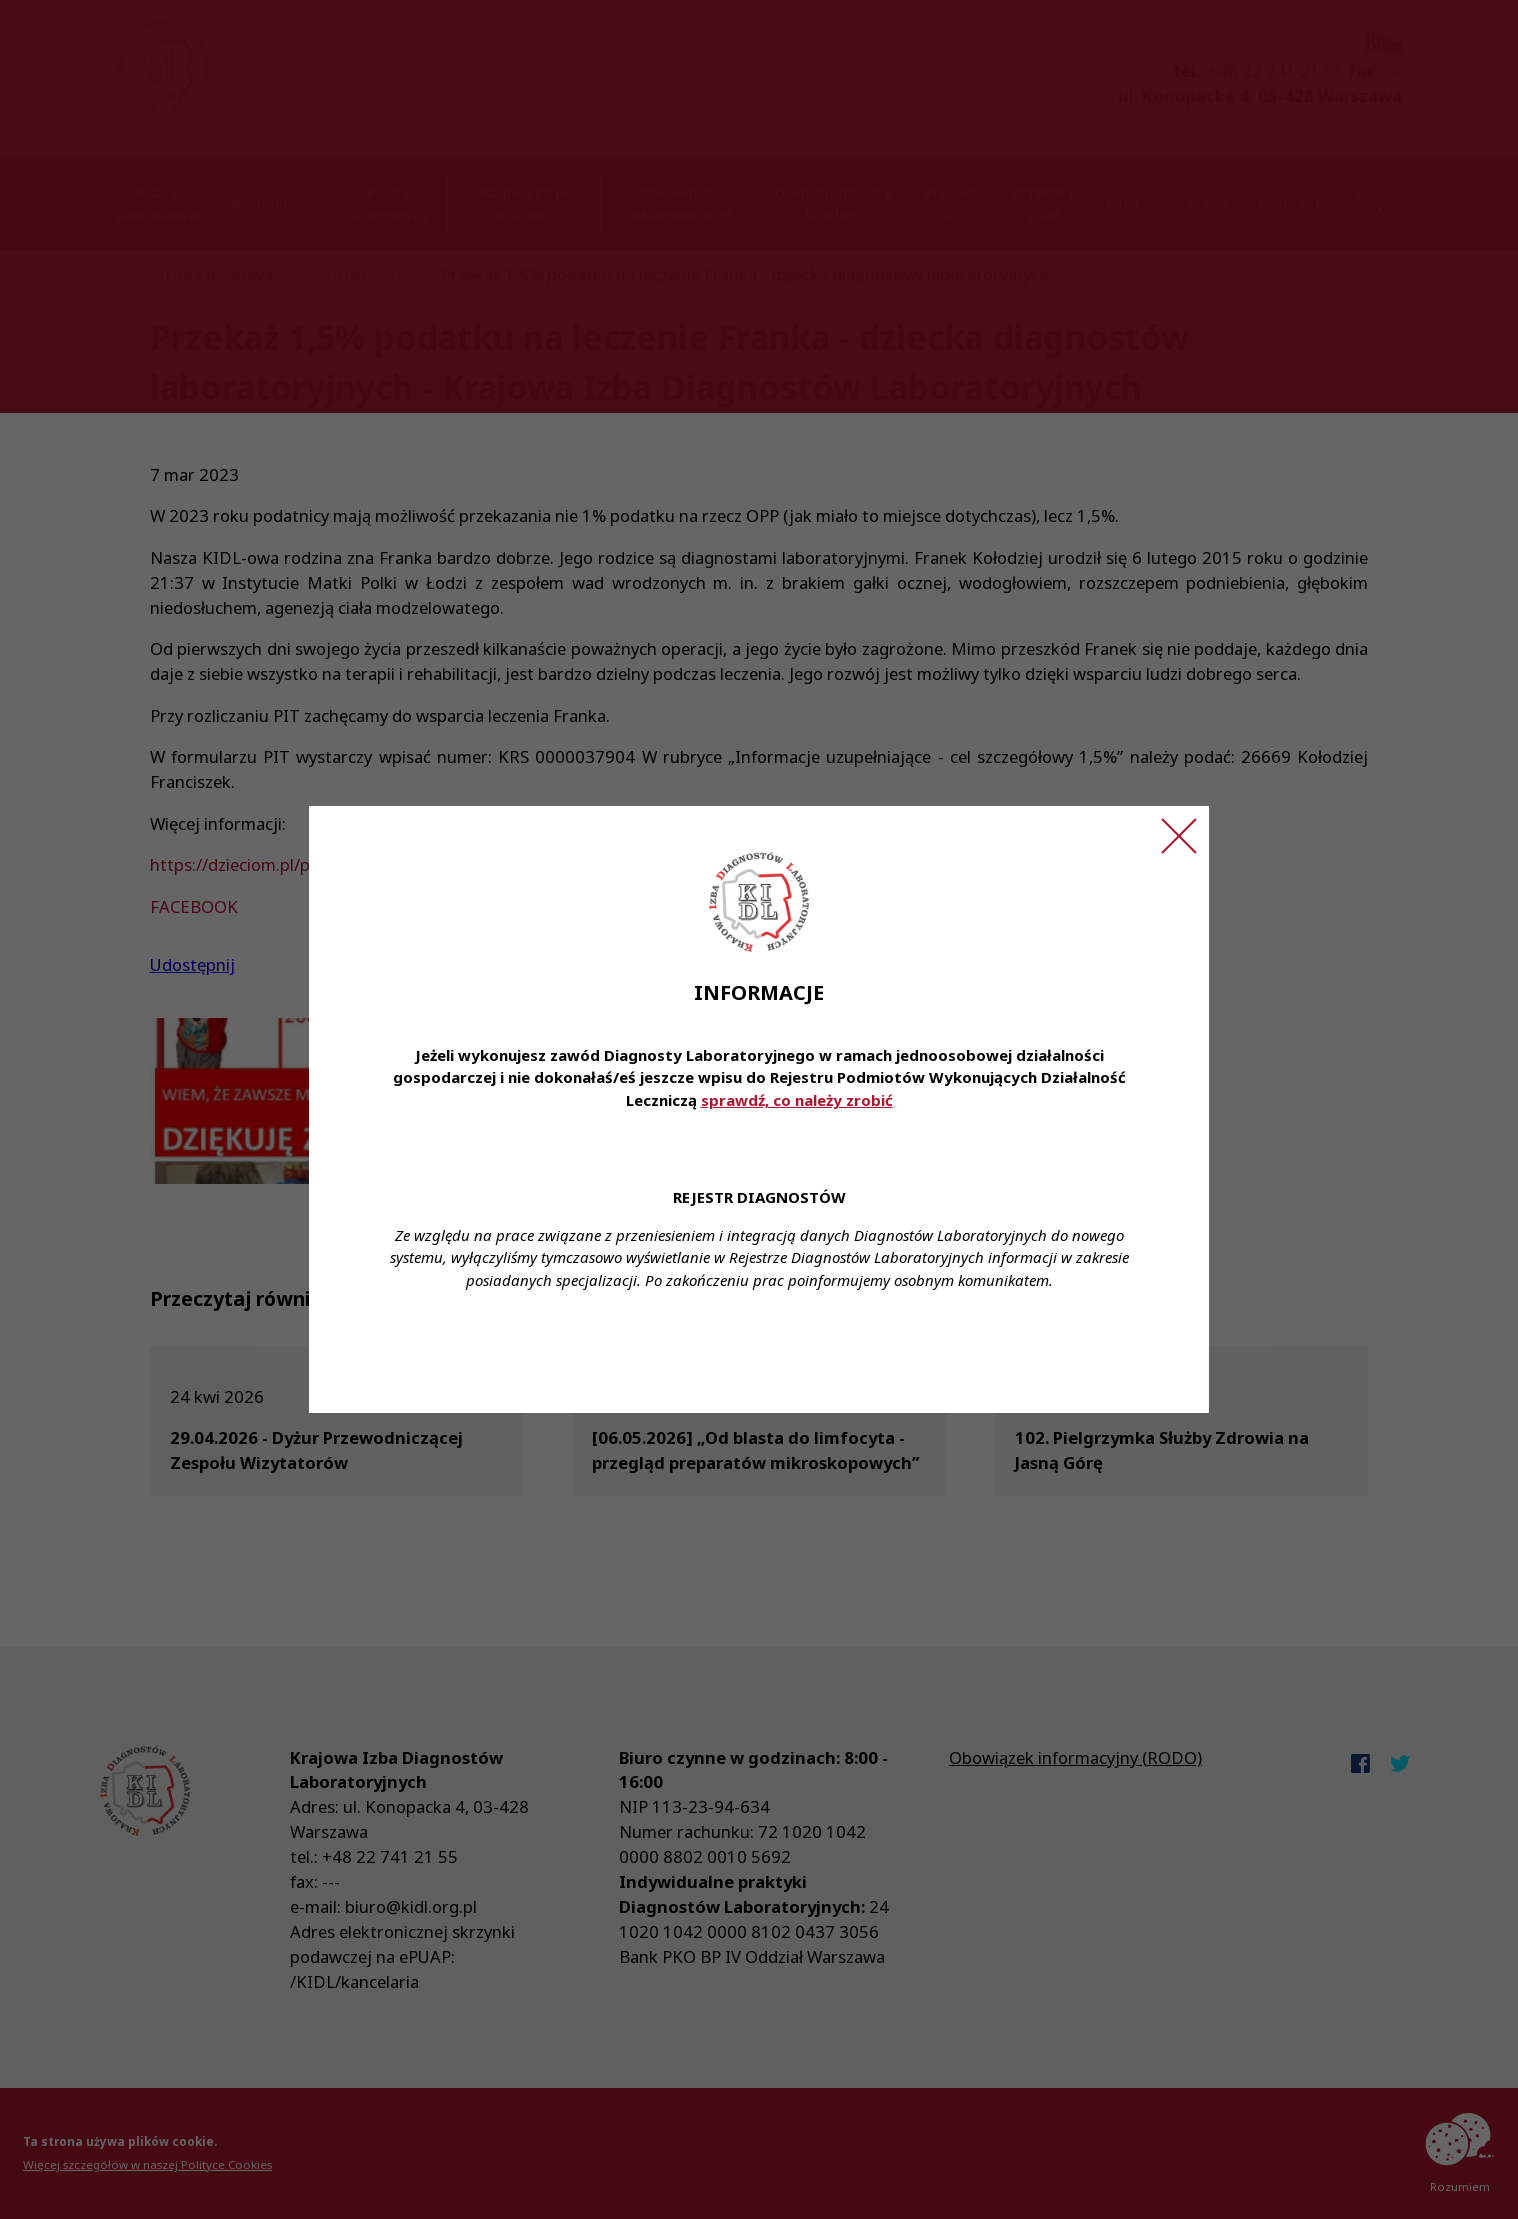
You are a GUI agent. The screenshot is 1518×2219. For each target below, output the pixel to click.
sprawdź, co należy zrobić (797, 1100)
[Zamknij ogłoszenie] (1179, 836)
